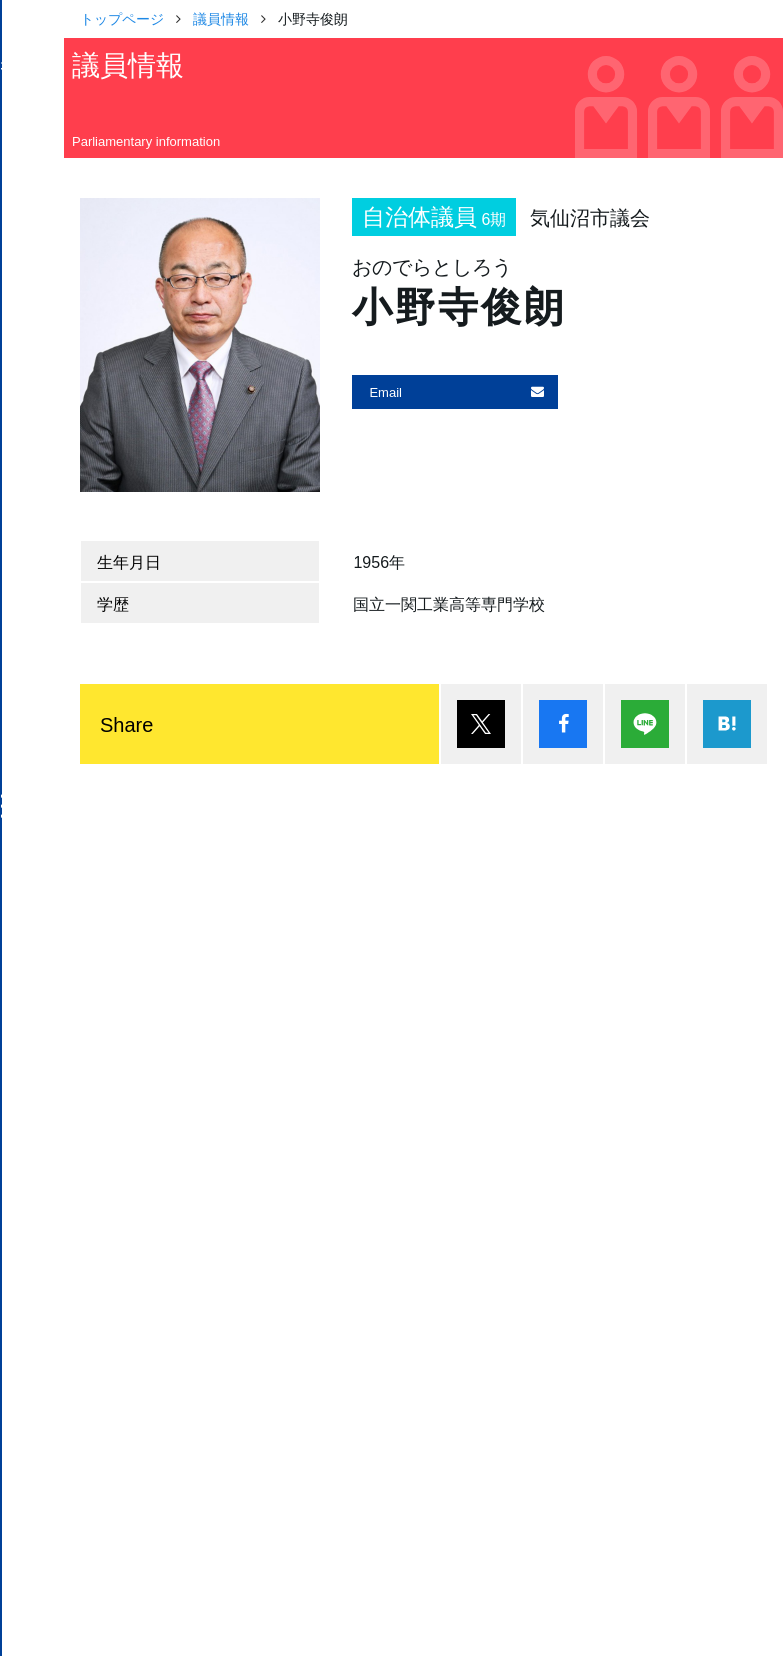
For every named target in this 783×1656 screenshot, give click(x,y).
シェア (563, 724)
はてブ (727, 724)
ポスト (481, 724)
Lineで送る (645, 724)
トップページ (122, 18)
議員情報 (221, 18)
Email (385, 391)
